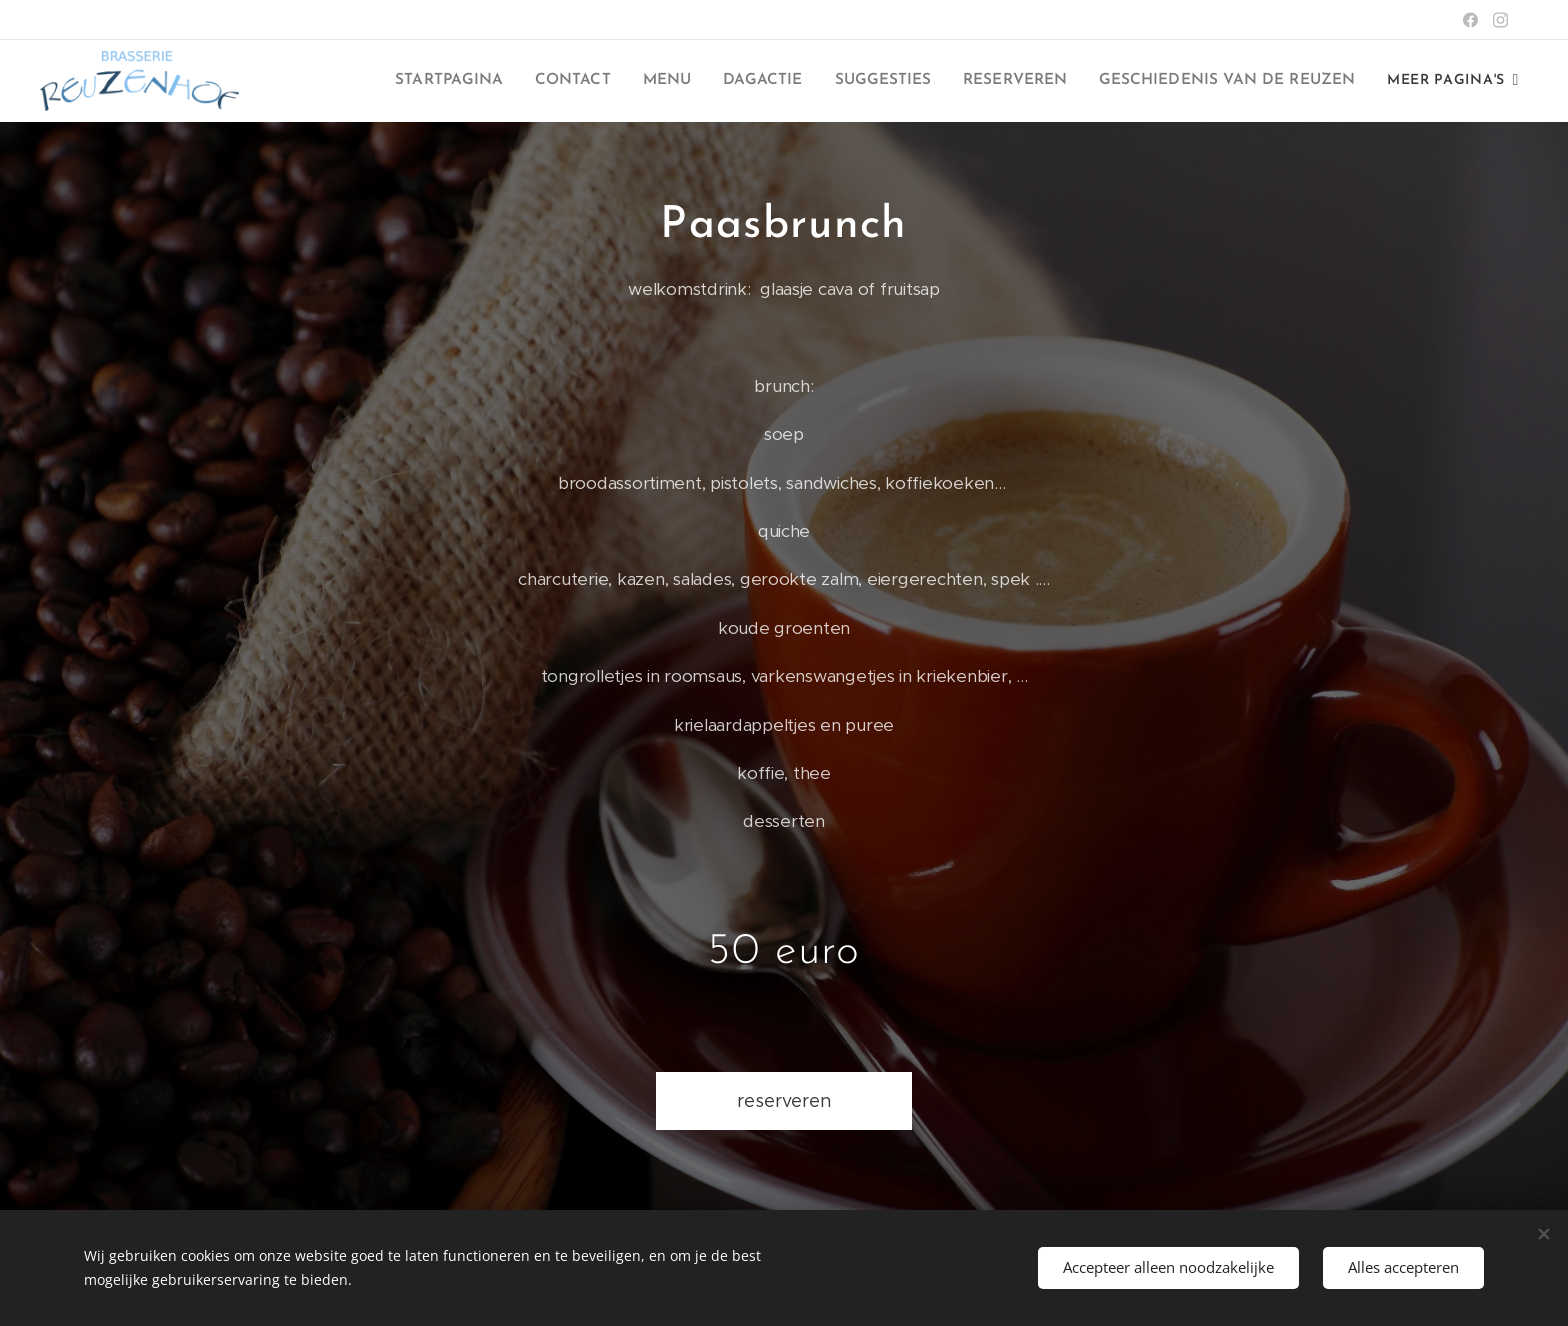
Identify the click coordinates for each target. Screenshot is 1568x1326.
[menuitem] (548, 81)
